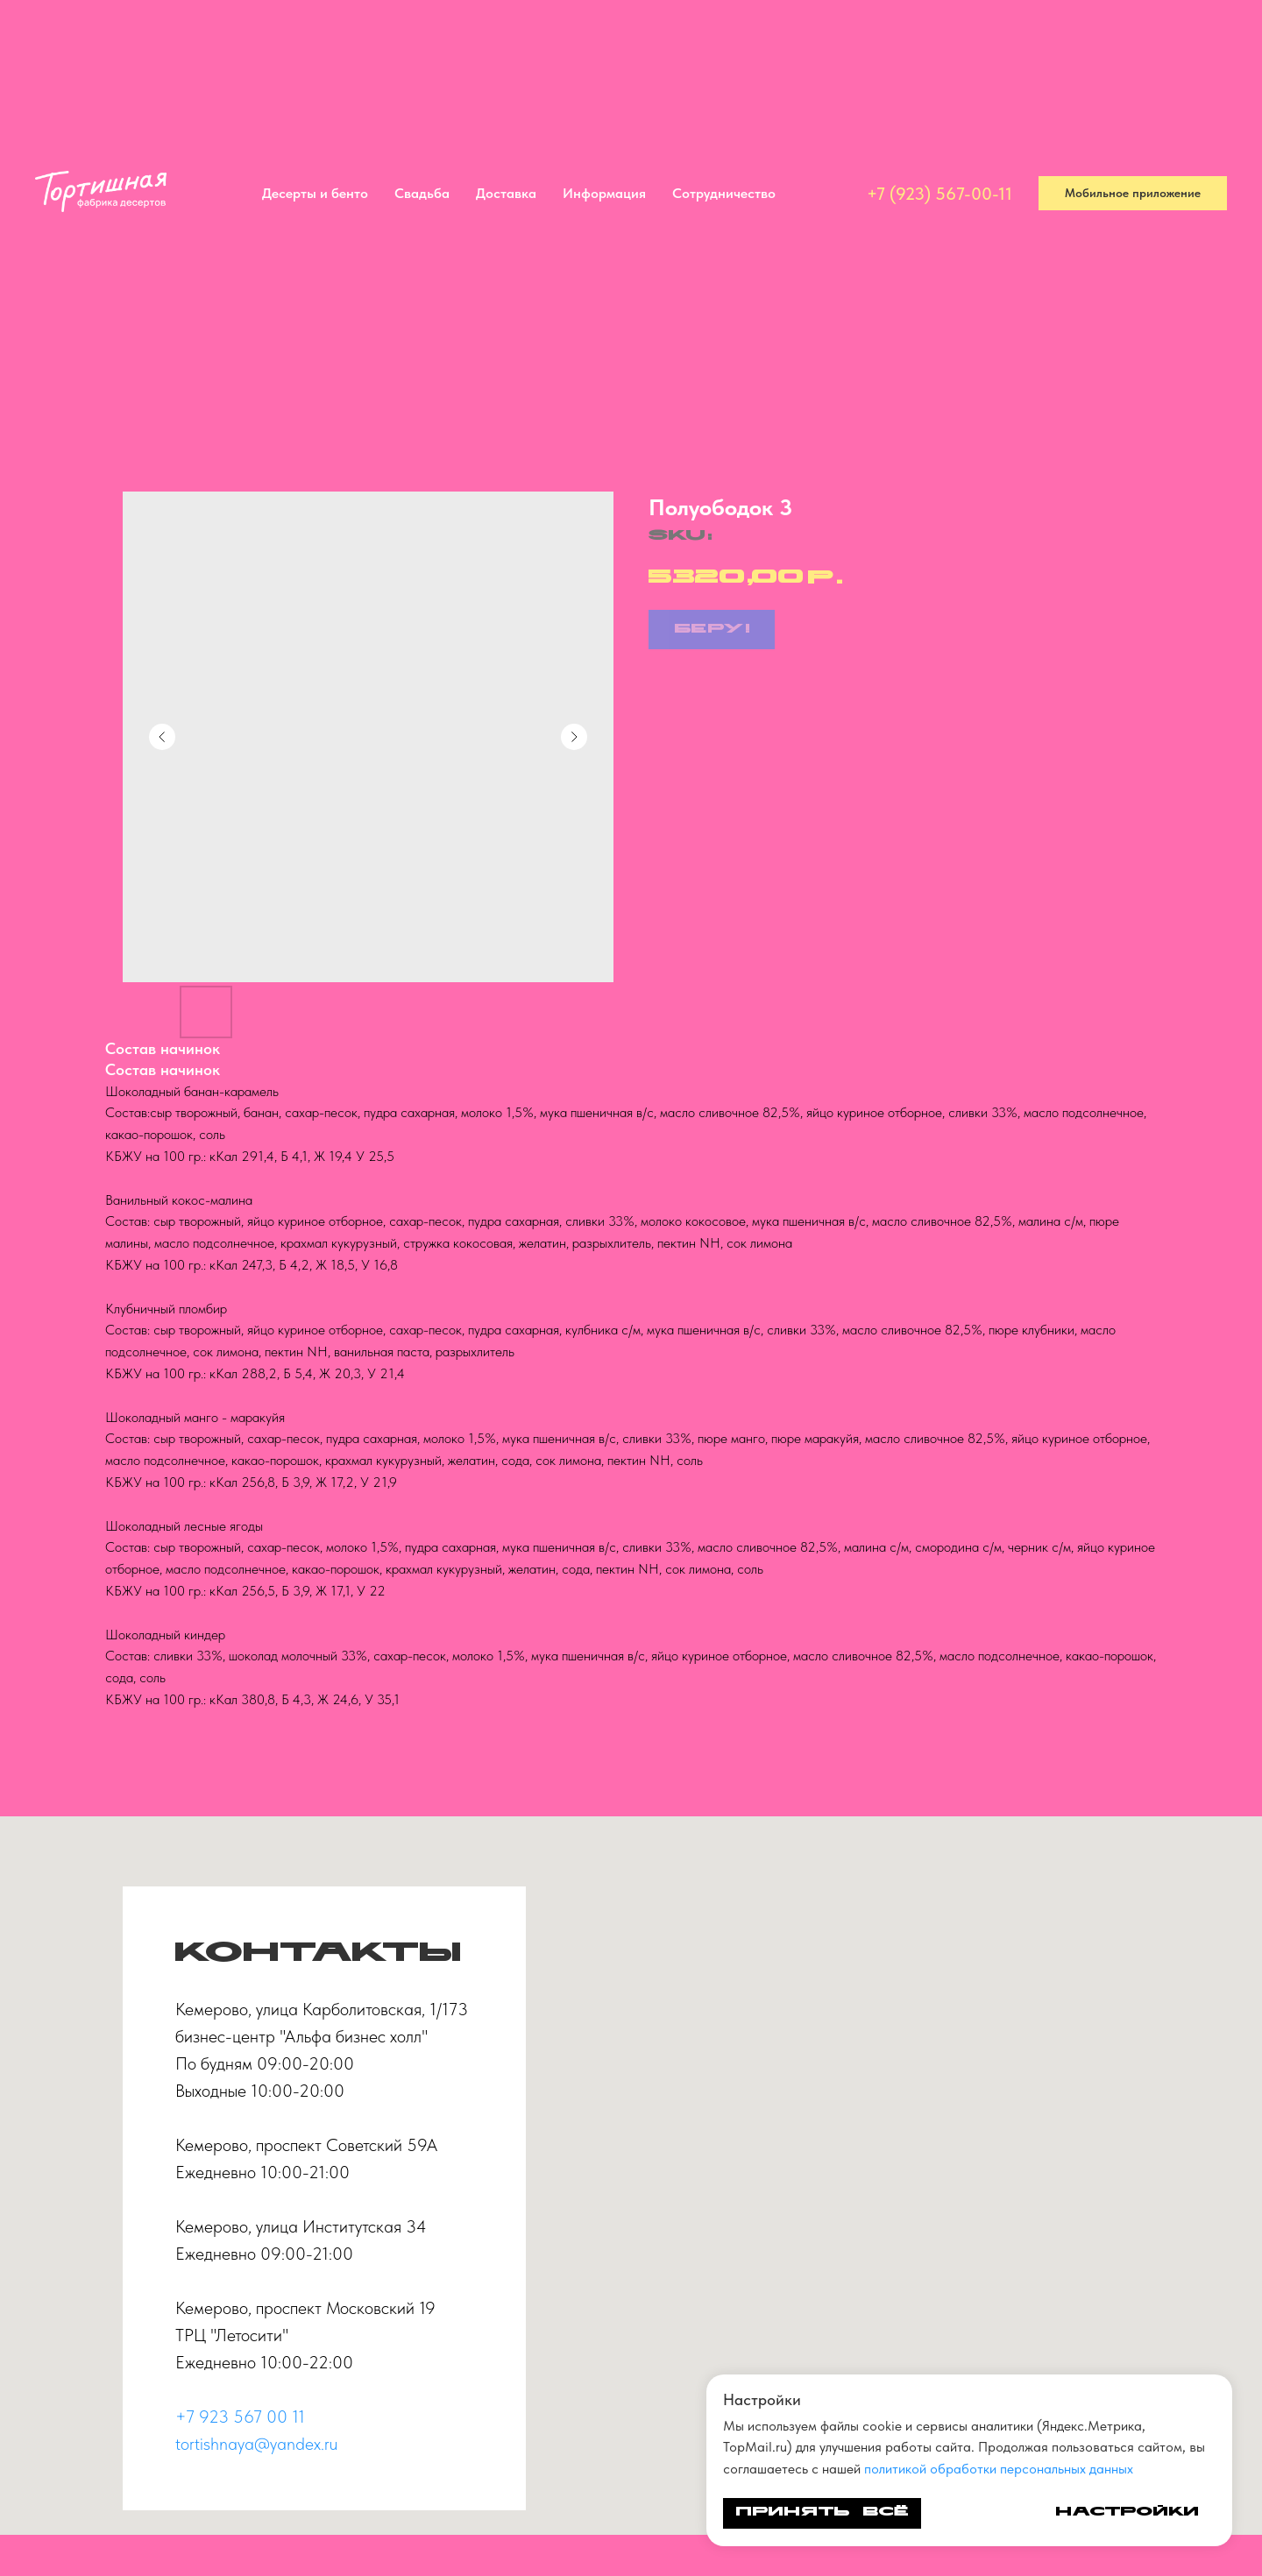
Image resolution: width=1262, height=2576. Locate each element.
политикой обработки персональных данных (998, 2468)
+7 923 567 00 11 (240, 2416)
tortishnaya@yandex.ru (256, 2443)
